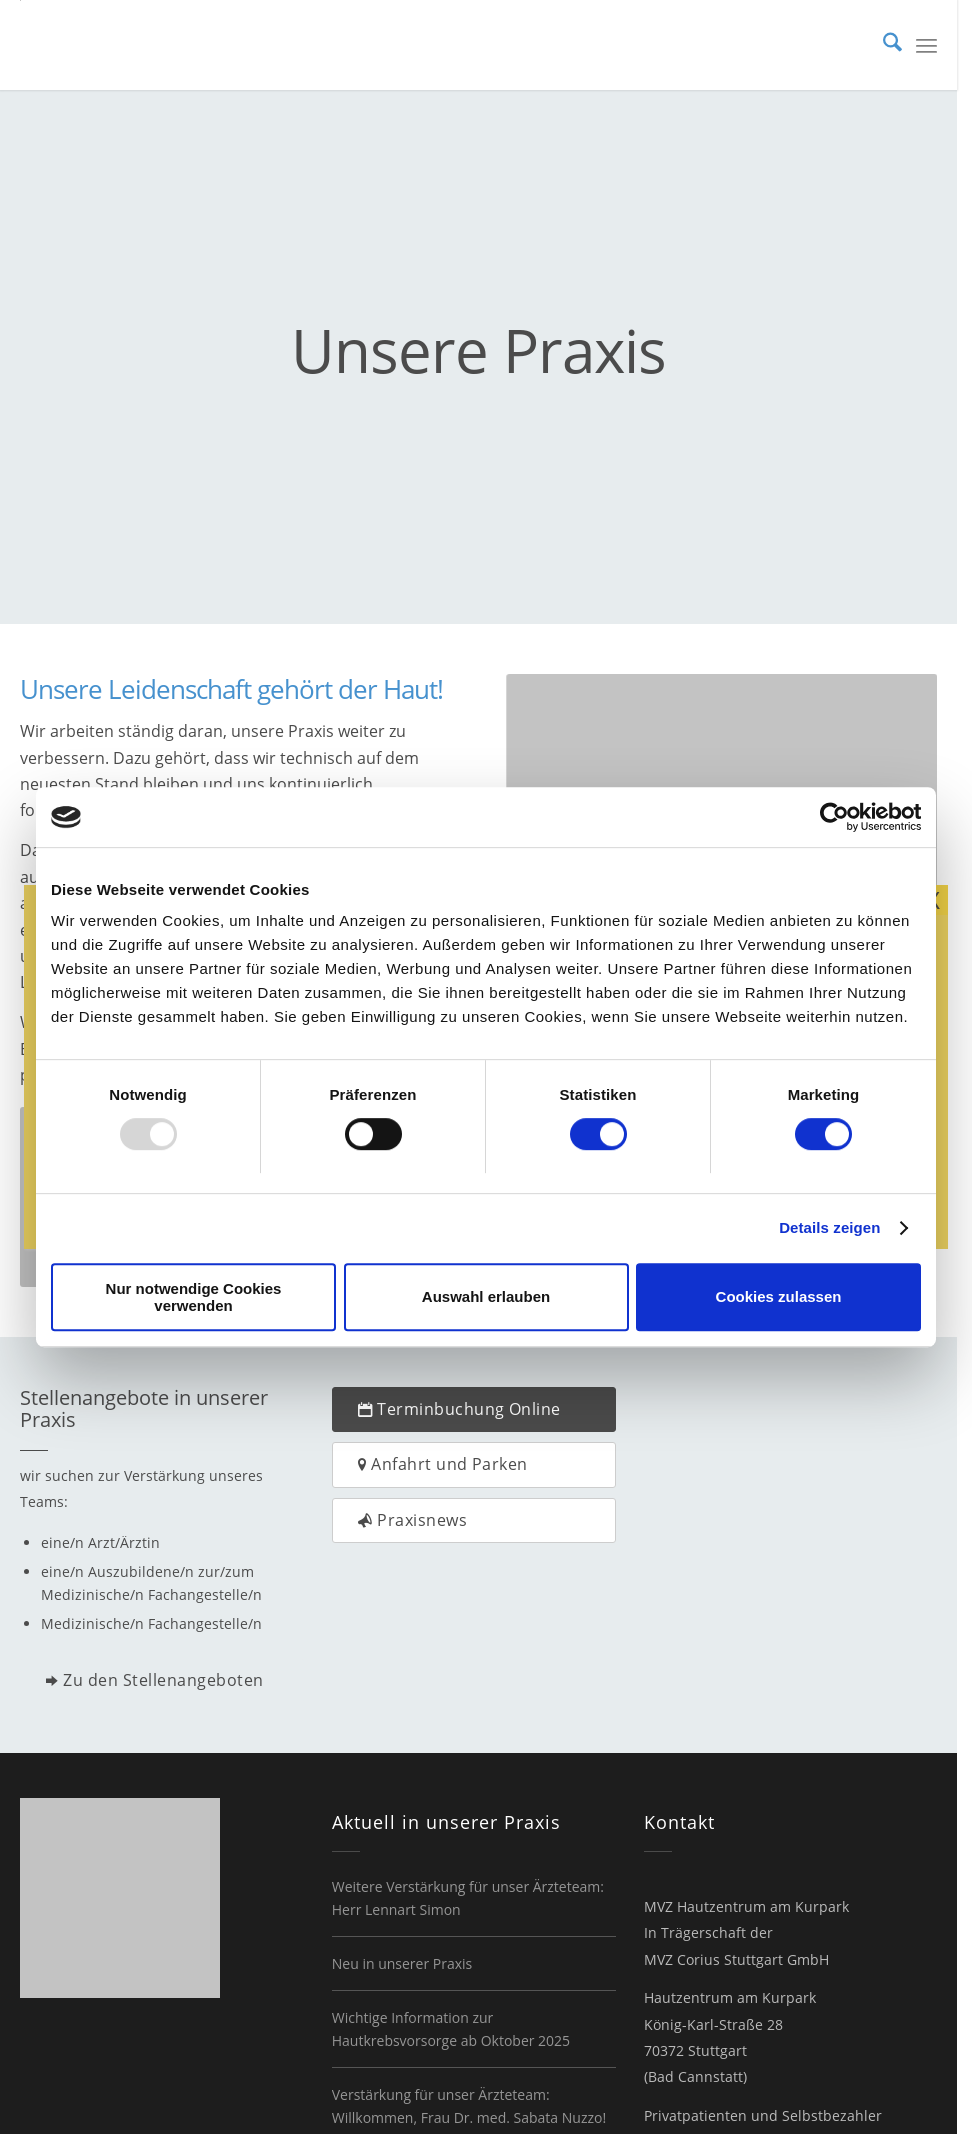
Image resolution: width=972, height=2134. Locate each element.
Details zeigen (829, 1227)
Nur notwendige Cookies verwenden (194, 1297)
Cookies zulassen (779, 1296)
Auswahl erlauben (486, 1296)
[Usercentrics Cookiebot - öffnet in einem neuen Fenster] (833, 817)
